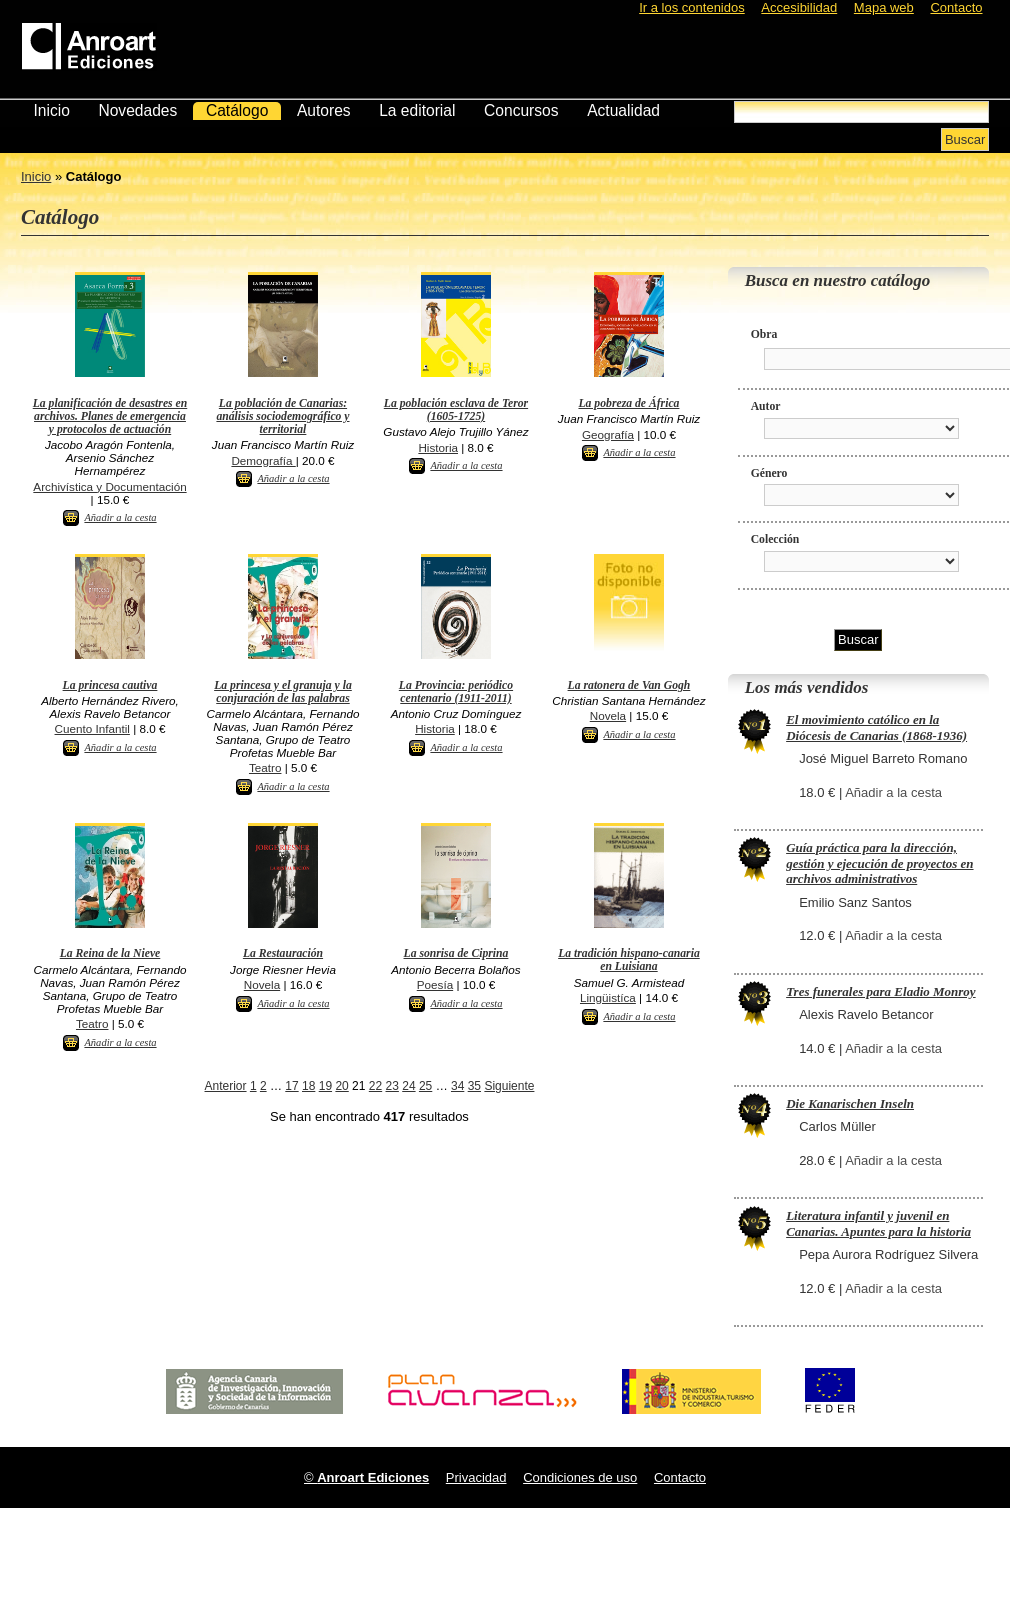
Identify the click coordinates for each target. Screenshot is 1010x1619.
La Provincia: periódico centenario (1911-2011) (456, 692)
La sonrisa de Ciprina (456, 953)
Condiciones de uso (580, 1477)
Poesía (435, 984)
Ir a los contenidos (692, 7)
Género (769, 473)
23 (392, 1086)
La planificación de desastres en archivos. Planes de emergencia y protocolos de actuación (110, 416)
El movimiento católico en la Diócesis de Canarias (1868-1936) (876, 727)
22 (375, 1086)
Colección (775, 539)
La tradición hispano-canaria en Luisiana (629, 960)
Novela (608, 715)
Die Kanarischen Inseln (850, 1103)
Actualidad (623, 110)
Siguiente (509, 1086)
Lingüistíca (608, 997)
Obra (764, 334)
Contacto (956, 7)
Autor (766, 406)
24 (408, 1086)
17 (291, 1086)
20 (341, 1086)
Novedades (137, 110)
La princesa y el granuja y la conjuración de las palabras (283, 692)
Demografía (263, 460)
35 (474, 1086)
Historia (438, 447)
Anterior (226, 1086)
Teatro (265, 767)
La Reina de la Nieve (110, 953)
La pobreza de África (628, 403)
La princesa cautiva (110, 685)
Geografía (608, 434)
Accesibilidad (799, 7)
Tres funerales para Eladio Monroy (880, 991)
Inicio (51, 110)
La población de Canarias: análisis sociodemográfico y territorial (282, 416)
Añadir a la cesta (120, 517)
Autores (324, 110)
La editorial (417, 110)
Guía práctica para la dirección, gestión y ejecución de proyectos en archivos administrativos (879, 863)
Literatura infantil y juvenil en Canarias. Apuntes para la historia (878, 1223)
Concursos (521, 110)
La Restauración (283, 953)
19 (325, 1086)
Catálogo (237, 110)
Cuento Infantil (92, 728)
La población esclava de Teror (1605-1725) (456, 410)
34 (457, 1086)
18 (308, 1086)
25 (425, 1086)
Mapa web (884, 7)
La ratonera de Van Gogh (629, 685)
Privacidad (476, 1477)
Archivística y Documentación (109, 486)
